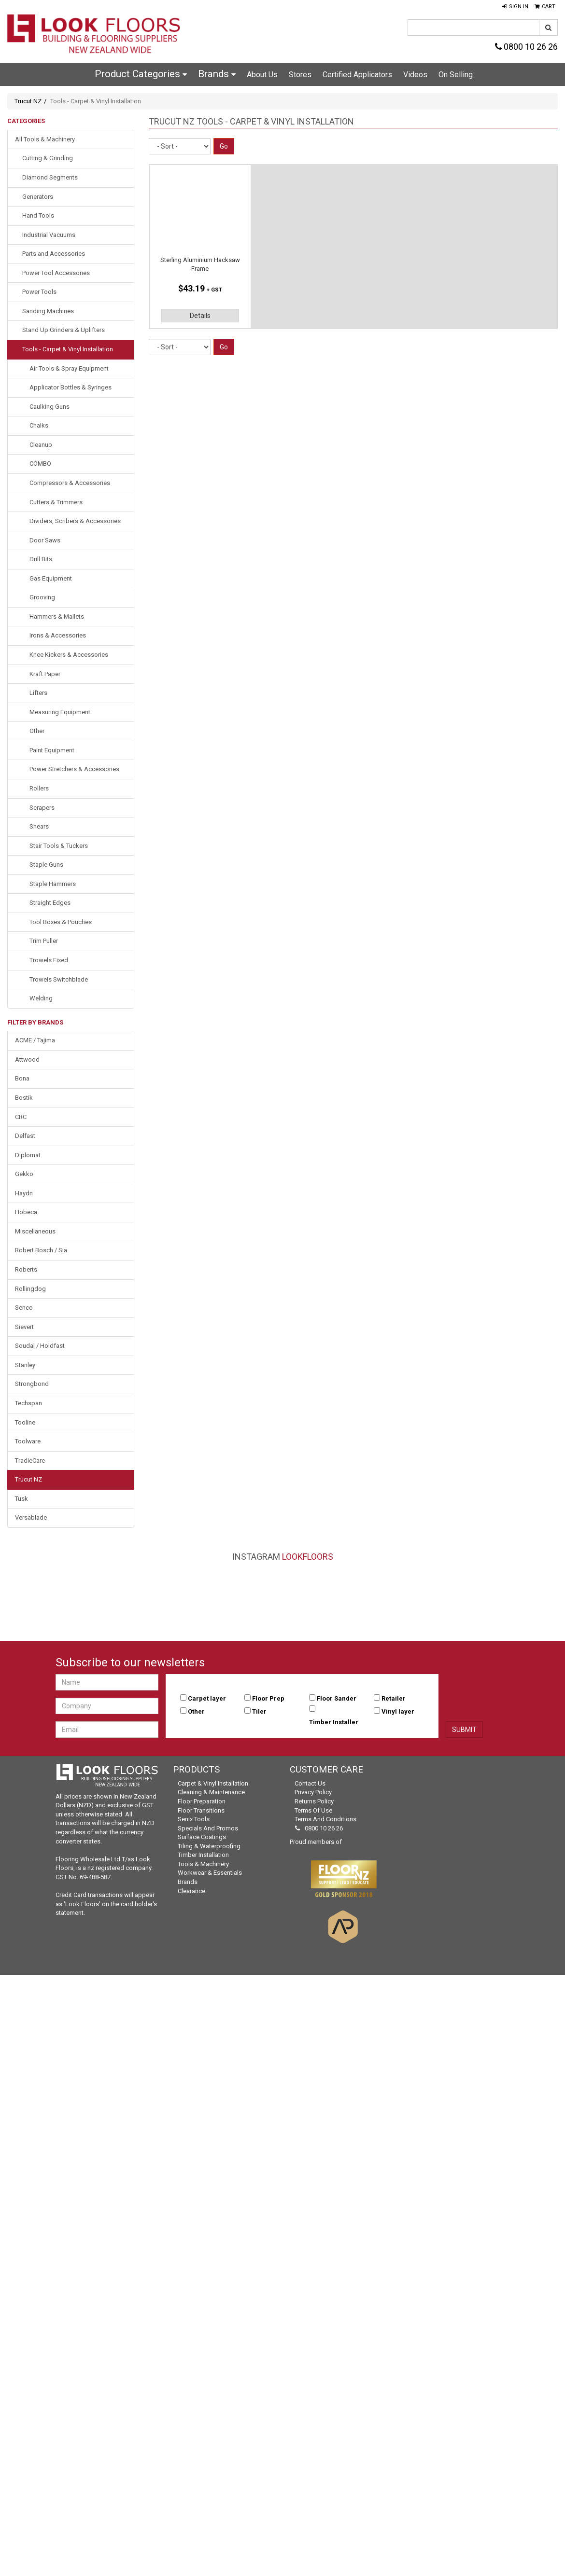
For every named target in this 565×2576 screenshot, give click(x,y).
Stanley (25, 1365)
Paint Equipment (51, 750)
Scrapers (42, 807)
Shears (39, 826)
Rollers (39, 788)
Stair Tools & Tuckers (58, 845)
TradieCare (30, 1460)
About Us (262, 74)
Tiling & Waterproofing (209, 1846)
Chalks (38, 425)
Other (36, 730)
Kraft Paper (44, 674)
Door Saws (44, 540)
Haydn (24, 1193)
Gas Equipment (50, 578)
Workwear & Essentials (210, 1872)
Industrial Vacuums (48, 234)
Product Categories (141, 74)
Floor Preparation (202, 1801)
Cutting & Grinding (47, 158)
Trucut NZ (28, 101)
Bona (22, 1078)
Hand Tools (38, 215)
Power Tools (39, 291)
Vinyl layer (397, 1711)
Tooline (25, 1422)
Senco (24, 1307)
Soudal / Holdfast (40, 1345)
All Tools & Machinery (45, 139)
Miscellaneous (35, 1231)
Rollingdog (30, 1288)
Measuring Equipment (59, 712)
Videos (415, 74)
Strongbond (32, 1383)
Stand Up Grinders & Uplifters (63, 329)
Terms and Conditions (325, 1819)
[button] (515, 7)
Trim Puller (43, 940)
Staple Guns (46, 864)
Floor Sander (336, 1698)
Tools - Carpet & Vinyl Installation (67, 349)
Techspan (28, 1403)
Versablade (31, 1517)
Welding (41, 998)
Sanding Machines (48, 311)
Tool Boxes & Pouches (60, 922)
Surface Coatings (202, 1837)
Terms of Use (313, 1810)
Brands (217, 74)
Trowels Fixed (48, 960)
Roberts (26, 1269)
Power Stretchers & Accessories (74, 769)
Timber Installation (203, 1854)
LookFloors (307, 1556)
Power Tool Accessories (56, 273)
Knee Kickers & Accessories (68, 654)
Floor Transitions (201, 1810)
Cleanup (40, 444)
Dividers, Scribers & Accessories (75, 521)
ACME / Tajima (35, 1040)
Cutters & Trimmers (56, 502)
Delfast (25, 1135)
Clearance (191, 1891)
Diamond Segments (50, 177)
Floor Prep (268, 1698)
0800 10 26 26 (526, 47)
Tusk (21, 1498)
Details (200, 315)
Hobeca (26, 1212)
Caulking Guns (49, 406)
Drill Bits (40, 559)
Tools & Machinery (203, 1864)
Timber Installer (333, 1722)
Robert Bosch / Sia (41, 1250)
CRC (21, 1117)
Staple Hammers (52, 883)
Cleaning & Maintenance (211, 1792)
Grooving (42, 597)
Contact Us (310, 1783)
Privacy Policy (313, 1792)
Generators (37, 196)
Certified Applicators (357, 74)
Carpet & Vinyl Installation (213, 1783)
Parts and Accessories (53, 253)
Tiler (259, 1711)
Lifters (38, 692)
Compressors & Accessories (69, 482)
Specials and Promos (208, 1828)
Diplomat (28, 1155)
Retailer (393, 1698)
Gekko (24, 1173)
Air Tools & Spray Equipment (69, 368)
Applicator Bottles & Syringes (70, 387)
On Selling (455, 74)
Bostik (24, 1097)
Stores (300, 74)
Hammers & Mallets (56, 616)
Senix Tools (194, 1819)
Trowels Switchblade (58, 979)
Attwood (27, 1059)
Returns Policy (314, 1801)
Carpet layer (207, 1698)
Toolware (28, 1441)
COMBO (40, 463)
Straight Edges (50, 902)
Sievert (24, 1326)
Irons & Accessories (57, 635)
